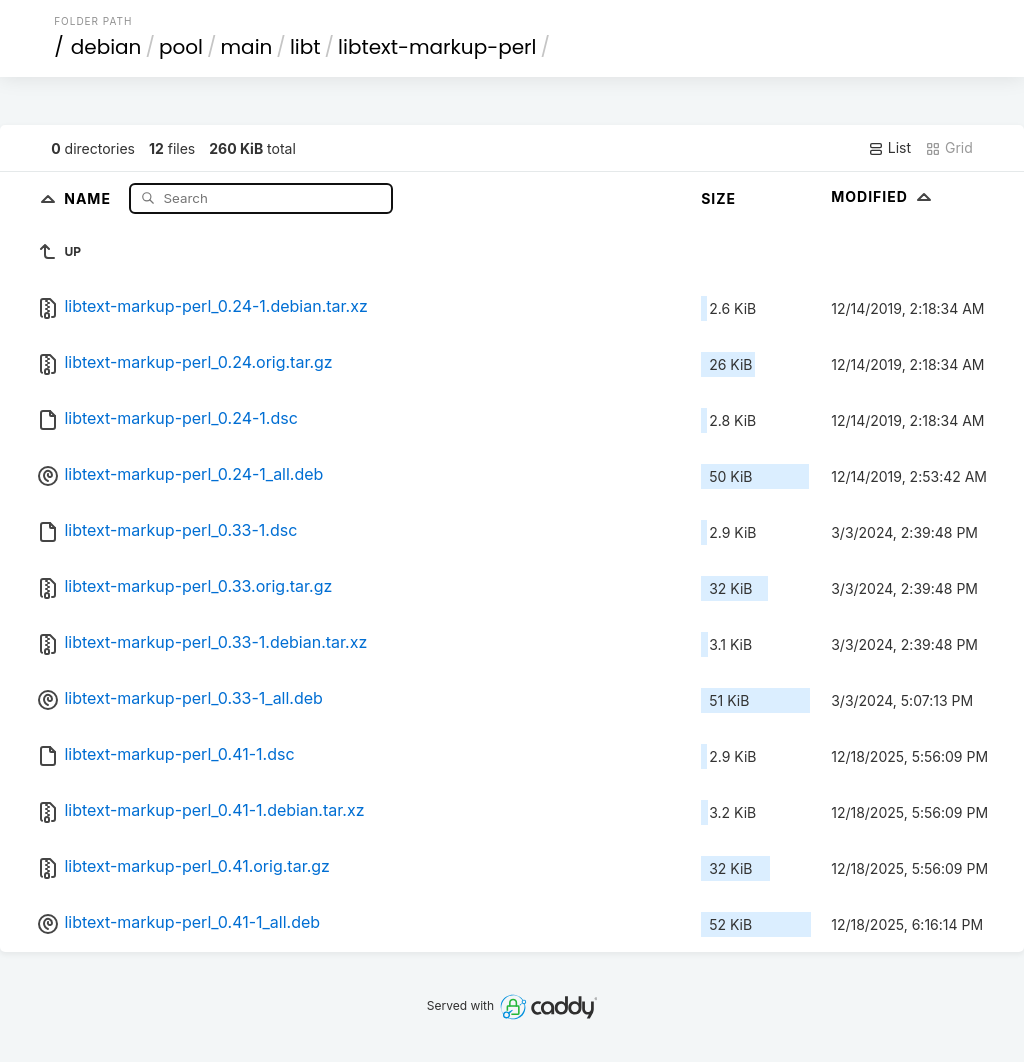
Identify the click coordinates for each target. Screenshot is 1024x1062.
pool (181, 47)
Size (718, 198)
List (889, 148)
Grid (949, 148)
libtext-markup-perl (437, 47)
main (247, 47)
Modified (883, 196)
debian (106, 47)
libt (305, 47)
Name (89, 197)
